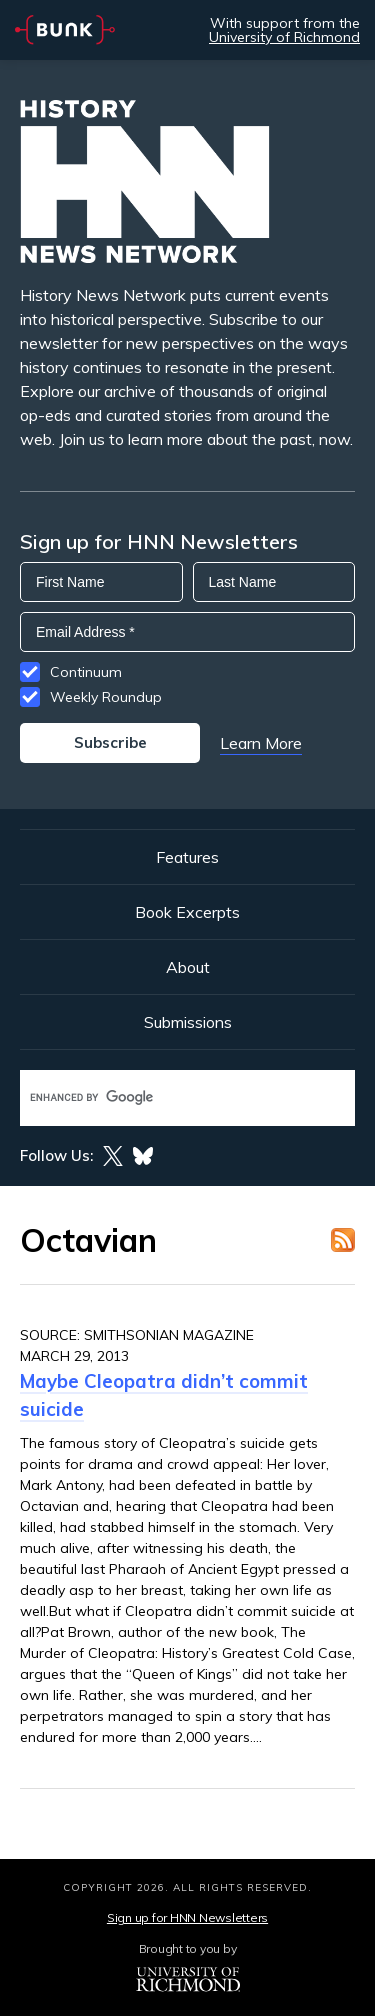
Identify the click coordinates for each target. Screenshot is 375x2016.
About (188, 967)
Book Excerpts (187, 912)
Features (187, 857)
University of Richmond (284, 37)
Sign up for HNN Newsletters (187, 1917)
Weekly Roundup (106, 697)
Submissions (188, 1022)
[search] (166, 1097)
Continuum (86, 672)
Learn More (261, 743)
